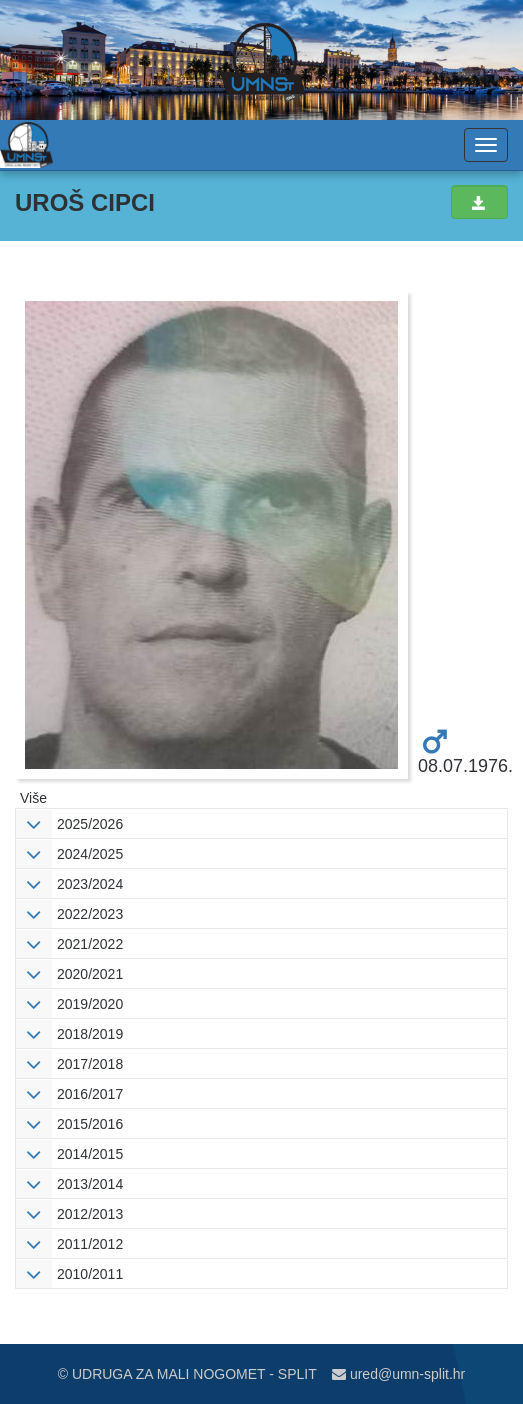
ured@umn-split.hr (398, 1374)
